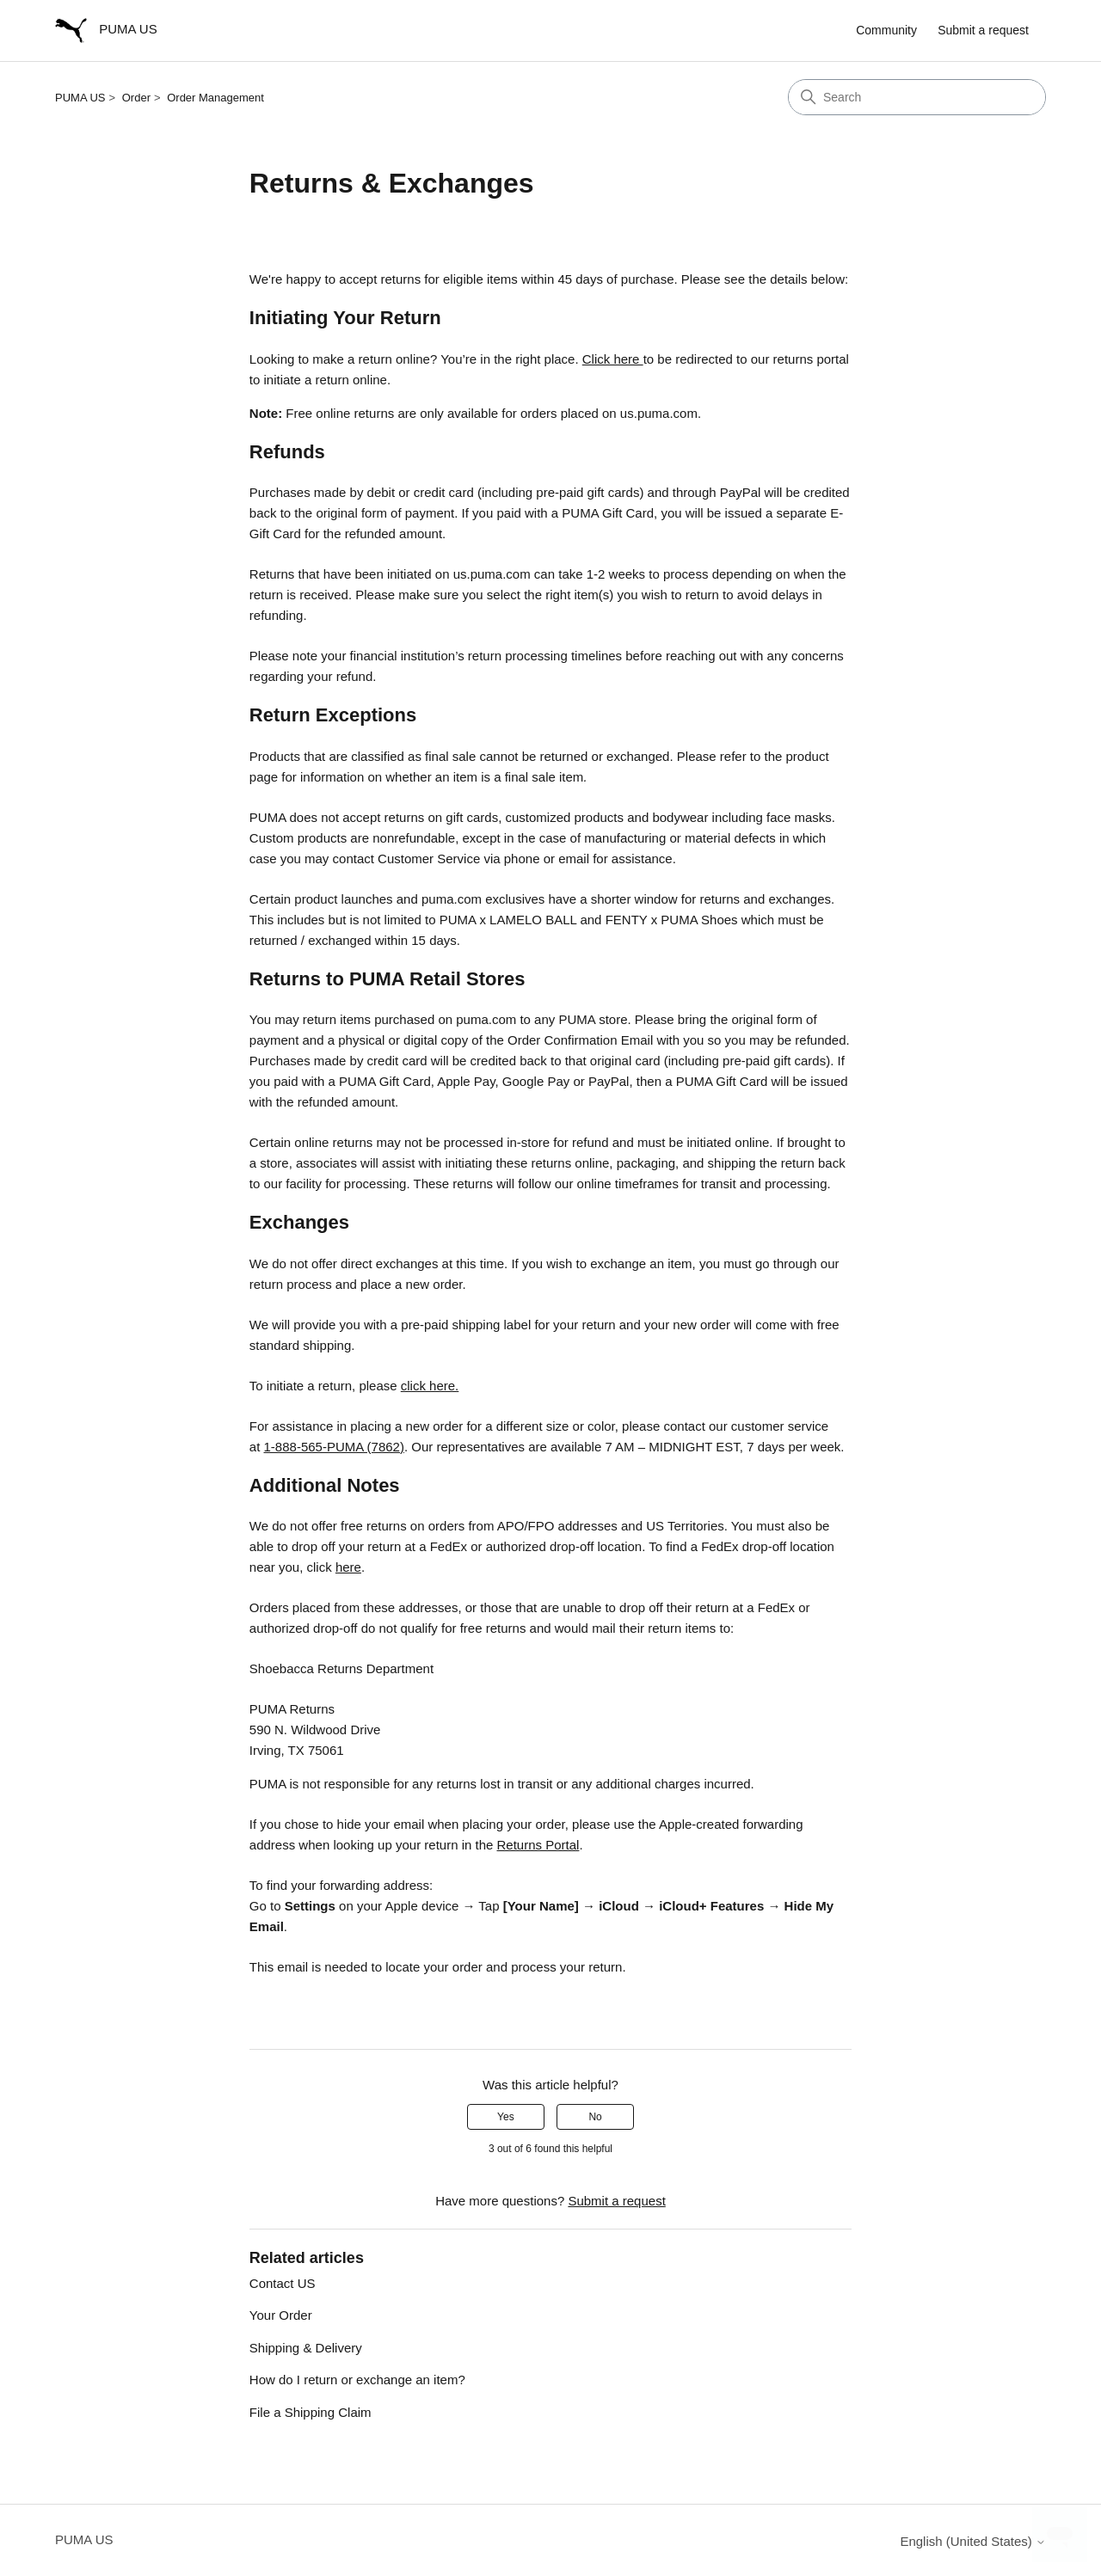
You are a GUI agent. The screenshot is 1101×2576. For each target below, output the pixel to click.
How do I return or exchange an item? (357, 2379)
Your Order (280, 2315)
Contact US (282, 2283)
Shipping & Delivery (305, 2347)
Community (886, 30)
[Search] (917, 97)
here (348, 1567)
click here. (430, 1385)
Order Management (215, 97)
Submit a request (983, 30)
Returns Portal (538, 1844)
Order (136, 97)
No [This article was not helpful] (594, 2117)
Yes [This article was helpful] (505, 2117)
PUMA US (80, 97)
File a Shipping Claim (310, 2412)
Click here (612, 359)
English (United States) (973, 2541)
